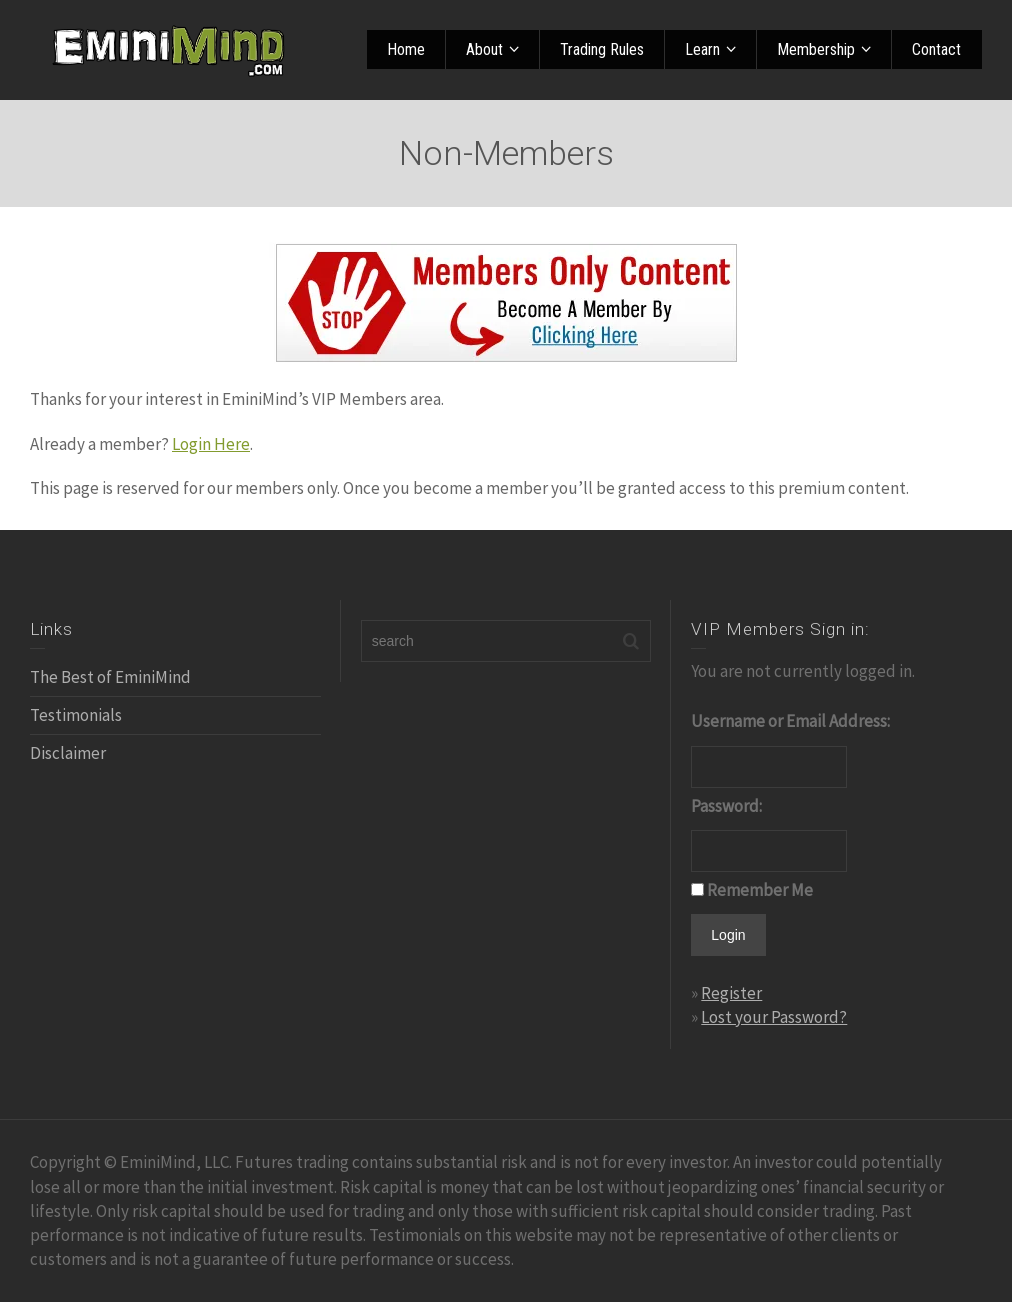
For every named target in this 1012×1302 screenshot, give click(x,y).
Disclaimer (68, 753)
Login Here (211, 444)
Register (731, 993)
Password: (726, 806)
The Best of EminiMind (110, 677)
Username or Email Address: (790, 721)
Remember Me (760, 890)
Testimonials (76, 715)
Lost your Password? (774, 1017)
